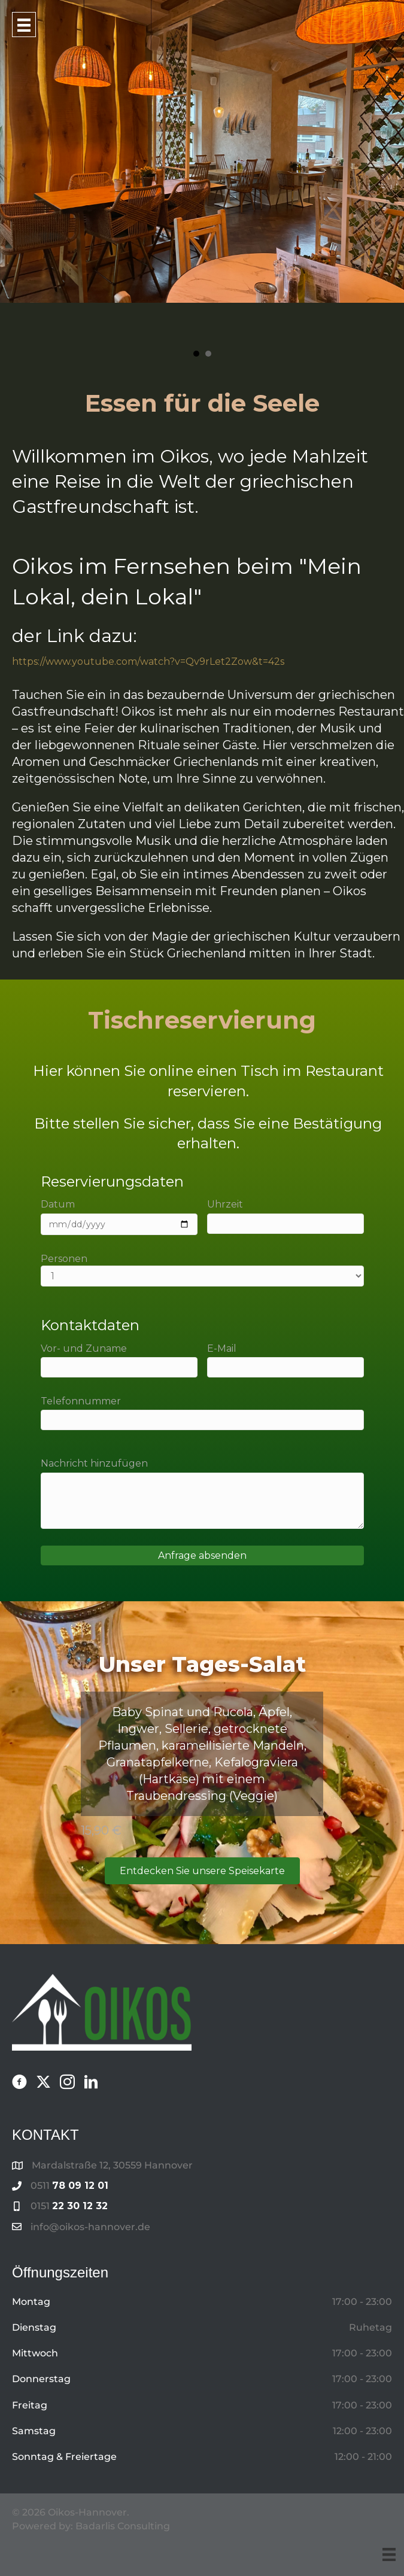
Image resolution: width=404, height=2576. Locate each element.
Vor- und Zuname (119, 1360)
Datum (119, 1216)
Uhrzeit (285, 1216)
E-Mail (285, 1360)
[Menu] (389, 2554)
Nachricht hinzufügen (202, 1493)
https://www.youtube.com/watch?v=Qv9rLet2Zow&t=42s (148, 661)
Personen (202, 1270)
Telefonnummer (202, 1412)
